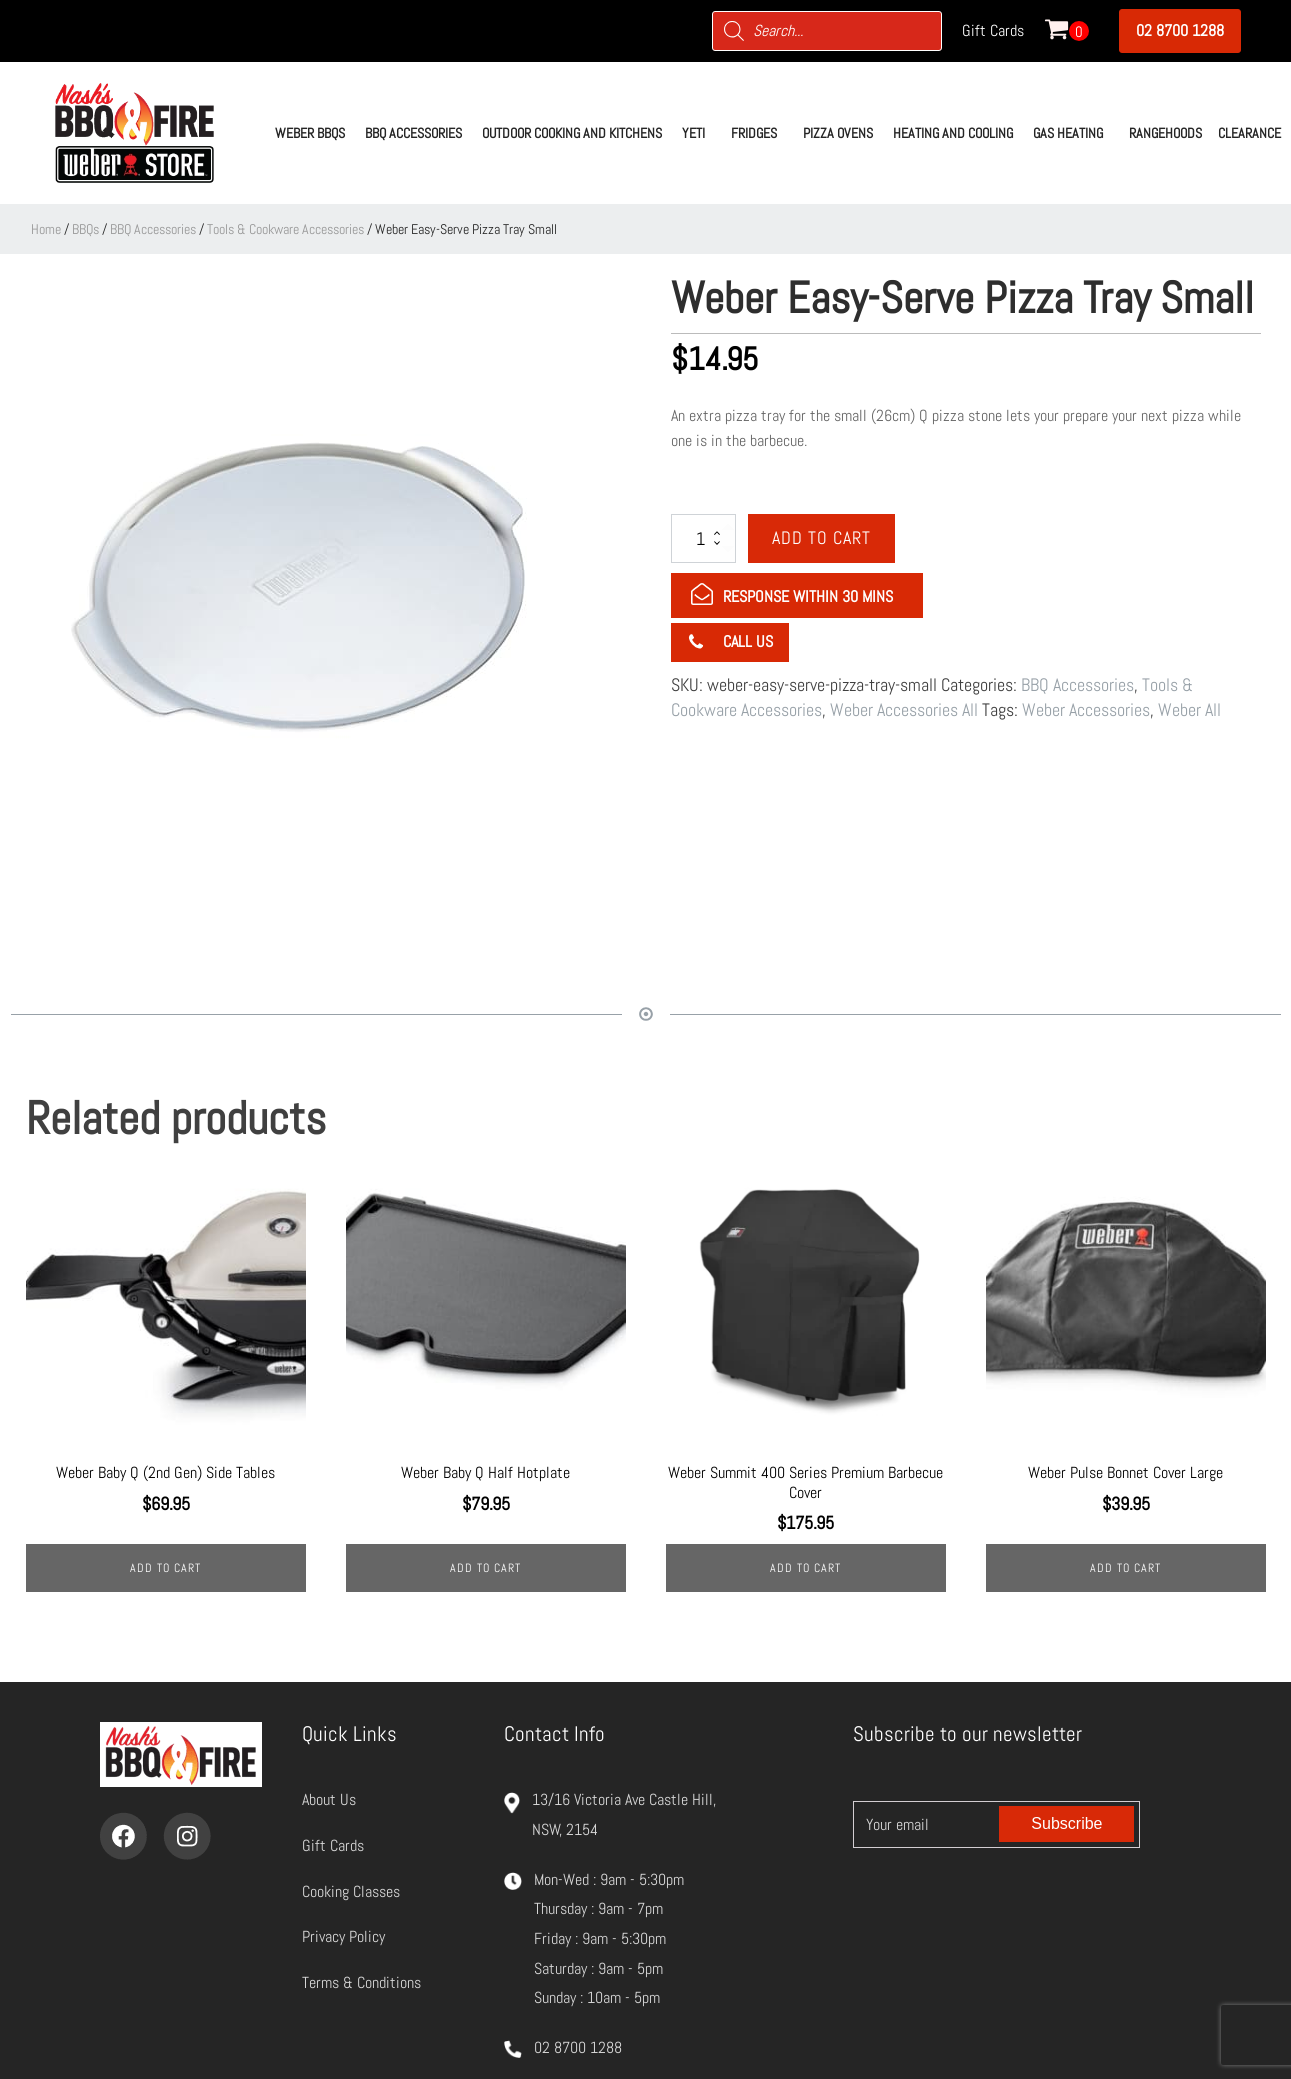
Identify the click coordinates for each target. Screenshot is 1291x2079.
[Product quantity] (703, 538)
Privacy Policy (343, 1936)
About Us (329, 1799)
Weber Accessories (1086, 709)
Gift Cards (993, 30)
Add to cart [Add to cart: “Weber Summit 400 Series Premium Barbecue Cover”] (805, 1568)
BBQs (85, 229)
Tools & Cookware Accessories (285, 229)
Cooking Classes (351, 1891)
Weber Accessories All (904, 709)
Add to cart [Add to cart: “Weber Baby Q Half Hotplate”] (485, 1568)
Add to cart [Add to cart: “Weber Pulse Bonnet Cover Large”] (1125, 1568)
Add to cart (821, 537)
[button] (310, 133)
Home (46, 229)
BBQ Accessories (153, 229)
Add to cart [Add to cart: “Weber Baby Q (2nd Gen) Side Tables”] (165, 1568)
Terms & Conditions (361, 1982)
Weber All (1189, 709)
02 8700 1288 (1180, 30)
